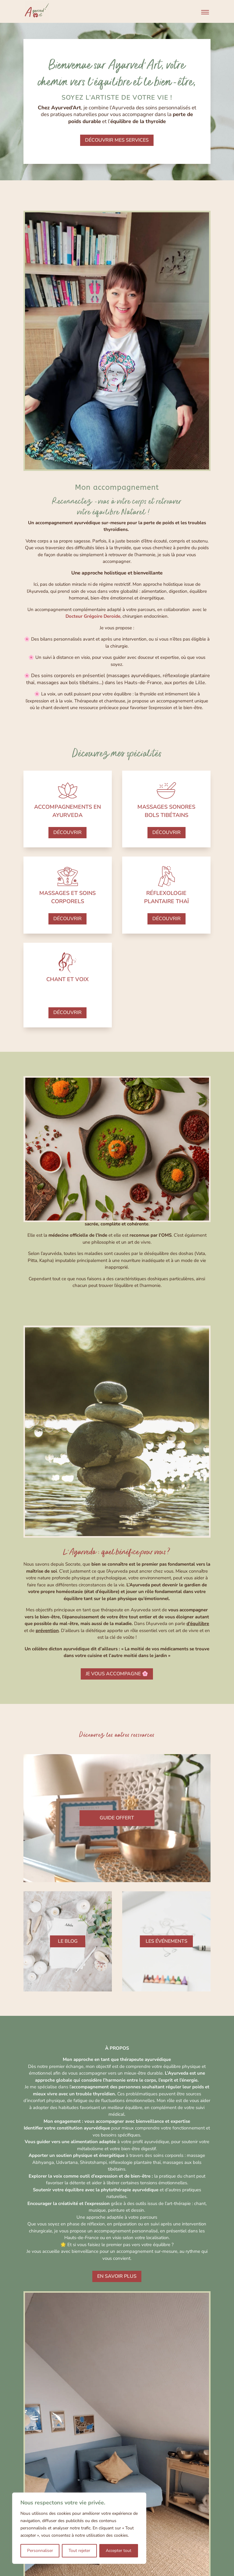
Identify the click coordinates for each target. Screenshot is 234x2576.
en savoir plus (116, 2276)
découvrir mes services (117, 139)
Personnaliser (40, 2550)
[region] (79, 2528)
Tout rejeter (79, 2550)
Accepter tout (118, 2550)
